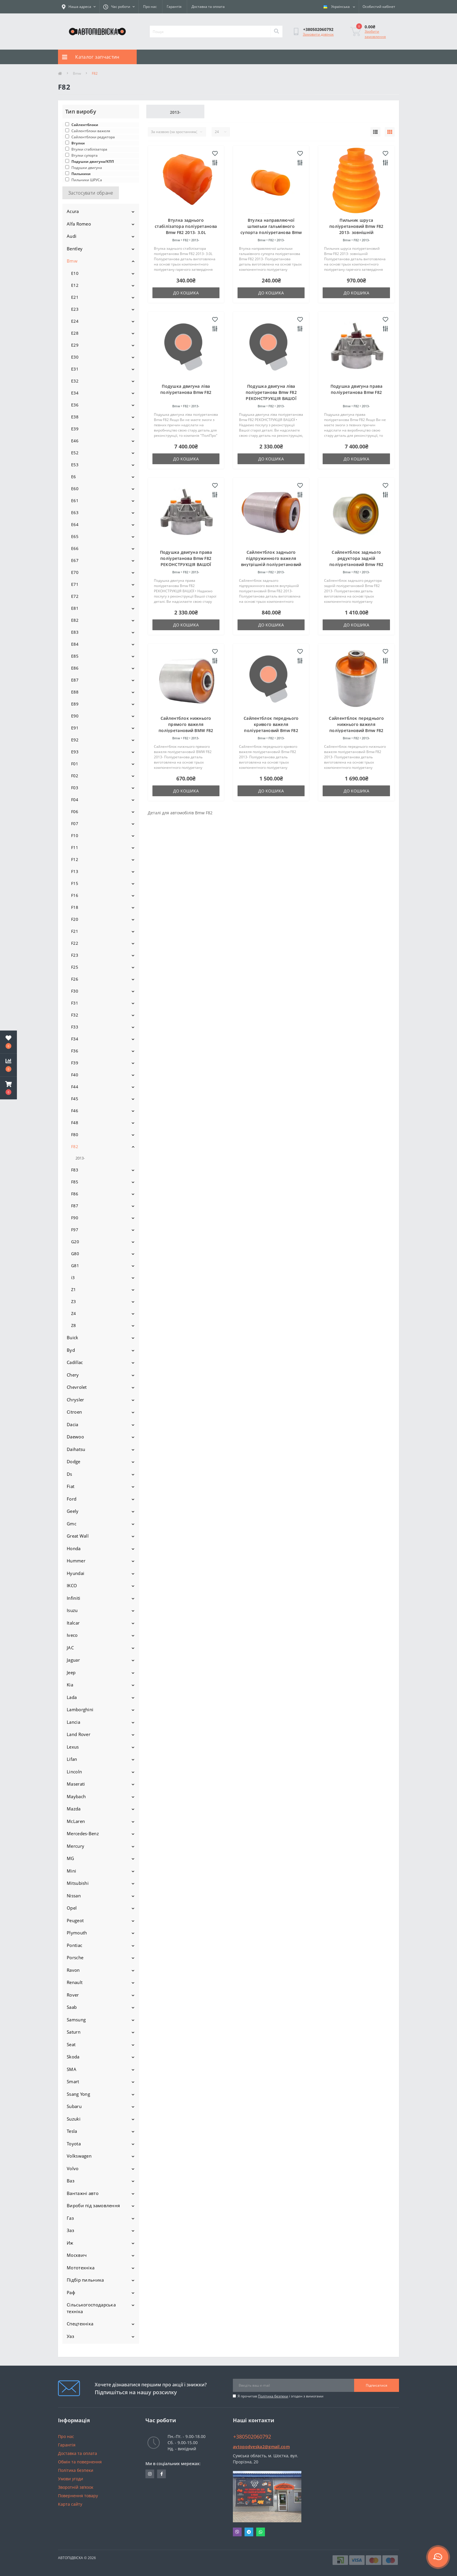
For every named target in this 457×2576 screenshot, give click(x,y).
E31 (74, 369)
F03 (74, 787)
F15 (74, 883)
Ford (71, 1499)
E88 (74, 692)
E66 (74, 548)
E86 (74, 668)
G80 (75, 1253)
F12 (74, 859)
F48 (74, 1122)
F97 (74, 1229)
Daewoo (75, 1437)
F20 (74, 919)
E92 (74, 740)
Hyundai (75, 1573)
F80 (74, 1134)
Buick (72, 1337)
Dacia (72, 1424)
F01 (74, 763)
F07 (74, 823)
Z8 (73, 1325)
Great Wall (78, 1536)
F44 (74, 1086)
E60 (74, 488)
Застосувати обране (90, 193)
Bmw (77, 73)
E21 (74, 297)
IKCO (72, 1585)
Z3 (73, 1301)
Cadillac (75, 1362)
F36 (74, 1051)
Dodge (73, 1461)
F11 (74, 847)
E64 (74, 524)
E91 (74, 728)
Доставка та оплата (208, 6)
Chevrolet (77, 1387)
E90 (74, 716)
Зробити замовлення (375, 34)
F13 (74, 871)
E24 (74, 321)
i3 (73, 1277)
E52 (74, 452)
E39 (74, 429)
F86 (74, 1194)
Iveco (72, 1635)
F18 (74, 907)
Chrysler (75, 1400)
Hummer (76, 1561)
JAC (70, 1648)
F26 (74, 979)
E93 (74, 752)
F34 (74, 1039)
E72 (74, 596)
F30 (74, 991)
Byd (71, 1350)
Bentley (74, 249)
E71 (74, 584)
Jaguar (73, 1660)
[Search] (276, 31)
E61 (74, 500)
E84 (74, 644)
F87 (74, 1205)
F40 (74, 1074)
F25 (74, 967)
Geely (73, 1511)
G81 (75, 1265)
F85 (74, 1182)
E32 (74, 381)
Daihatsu (76, 1449)
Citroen (74, 1412)
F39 (74, 1063)
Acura (73, 211)
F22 (74, 943)
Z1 (73, 1289)
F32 (74, 1015)
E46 (74, 440)
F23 (74, 955)
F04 (74, 799)
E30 (74, 357)
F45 (74, 1098)
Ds (69, 1474)
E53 (74, 464)
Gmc (71, 1524)
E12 (74, 285)
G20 (75, 1241)
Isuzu (72, 1610)
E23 (74, 309)
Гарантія (174, 6)
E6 (73, 476)
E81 (74, 608)
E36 (74, 405)
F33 (74, 1027)
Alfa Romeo (79, 224)
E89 (74, 704)
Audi (71, 236)
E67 (74, 560)
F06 (74, 811)
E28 (74, 333)
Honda (74, 1548)
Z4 (73, 1313)
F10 (74, 835)
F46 (74, 1110)
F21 (74, 931)
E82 (74, 620)
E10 (74, 273)
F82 (74, 1146)
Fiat (70, 1486)
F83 (74, 1170)
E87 (74, 680)
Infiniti (73, 1598)
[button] (8, 1088)
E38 (74, 417)
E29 (74, 345)
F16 (74, 895)
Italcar (73, 1623)
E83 (74, 632)
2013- (80, 1158)
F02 (74, 775)
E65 (74, 536)
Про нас (150, 6)
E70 (74, 572)
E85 (74, 656)
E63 (74, 512)
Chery (73, 1375)
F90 (74, 1217)
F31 (74, 1003)
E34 (74, 393)
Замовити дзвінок (318, 34)
